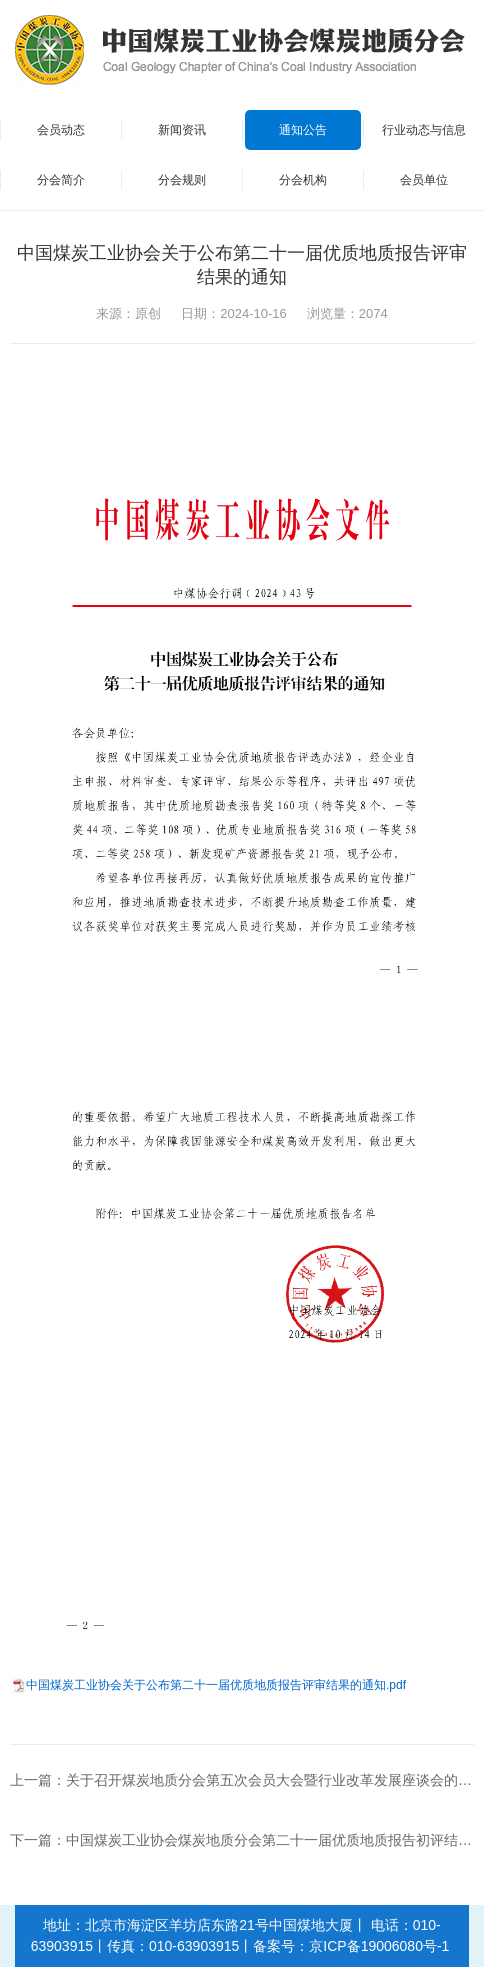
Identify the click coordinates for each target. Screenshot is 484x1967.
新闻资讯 (182, 130)
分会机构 (303, 180)
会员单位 (424, 180)
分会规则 (182, 180)
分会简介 (61, 180)
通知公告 (303, 130)
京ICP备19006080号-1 (379, 1946)
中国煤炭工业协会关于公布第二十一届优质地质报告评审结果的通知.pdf (216, 1685)
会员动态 (61, 130)
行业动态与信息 (424, 130)
